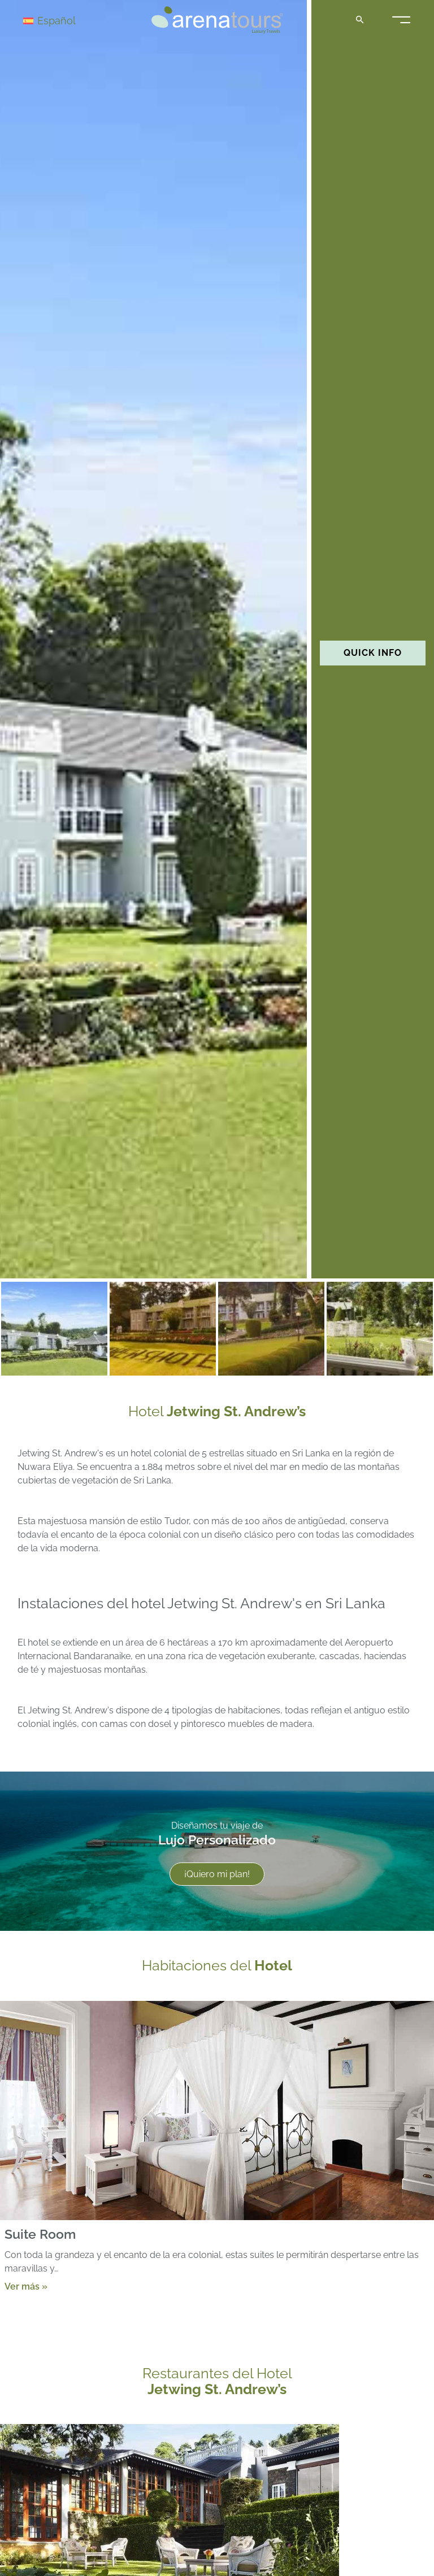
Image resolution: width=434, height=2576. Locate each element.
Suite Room (40, 2234)
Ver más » (26, 2286)
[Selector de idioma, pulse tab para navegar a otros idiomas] (63, 20)
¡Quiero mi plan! (217, 1874)
